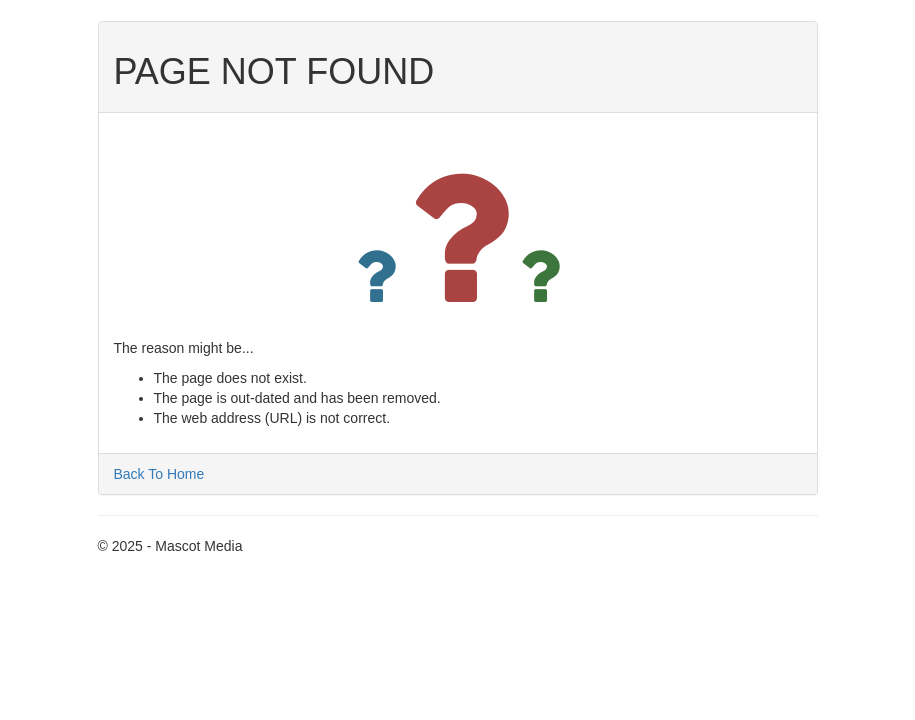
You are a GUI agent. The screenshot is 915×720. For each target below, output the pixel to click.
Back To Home (159, 474)
